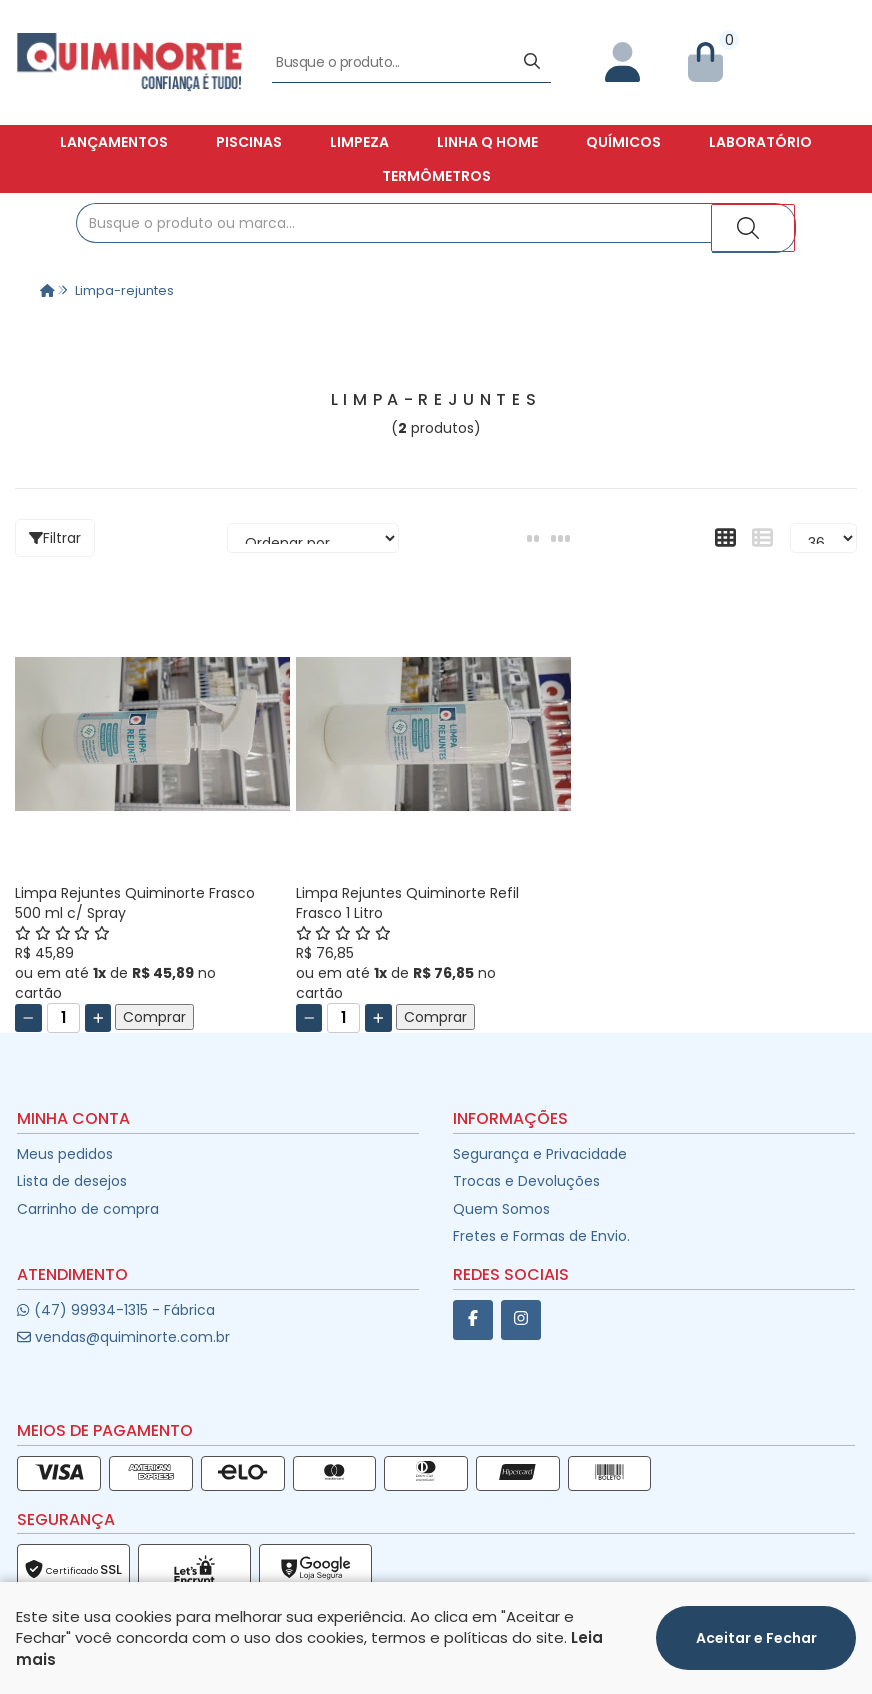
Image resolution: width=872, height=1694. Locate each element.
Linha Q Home (487, 142)
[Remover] (28, 1018)
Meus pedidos (65, 1154)
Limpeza (359, 142)
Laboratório (760, 142)
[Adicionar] (98, 1018)
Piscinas (249, 142)
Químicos (623, 142)
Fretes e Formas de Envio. (541, 1236)
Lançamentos (114, 142)
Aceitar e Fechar (756, 1638)
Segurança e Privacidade (540, 1154)
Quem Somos (501, 1209)
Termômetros (436, 176)
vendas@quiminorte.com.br (123, 1337)
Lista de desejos (72, 1181)
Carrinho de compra (88, 1209)
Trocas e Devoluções (526, 1181)
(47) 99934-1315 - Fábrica (115, 1310)
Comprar (154, 1017)
